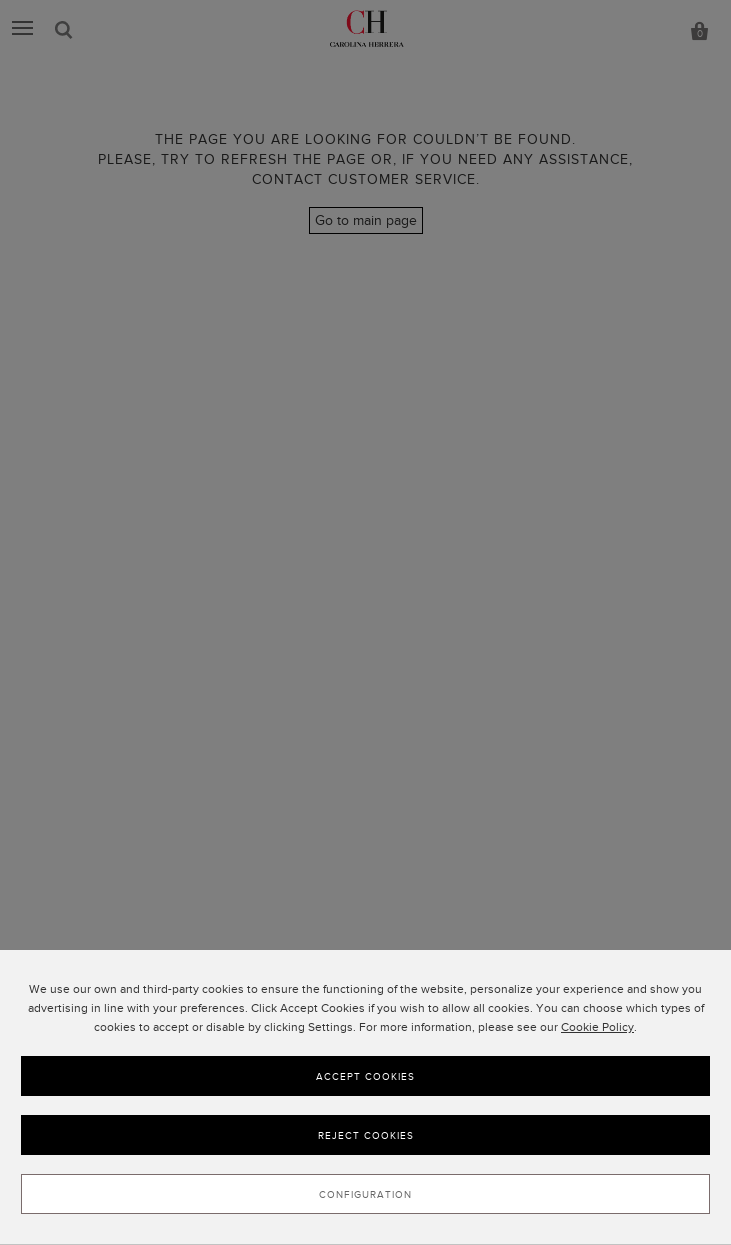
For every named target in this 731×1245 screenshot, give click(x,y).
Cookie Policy (597, 1027)
